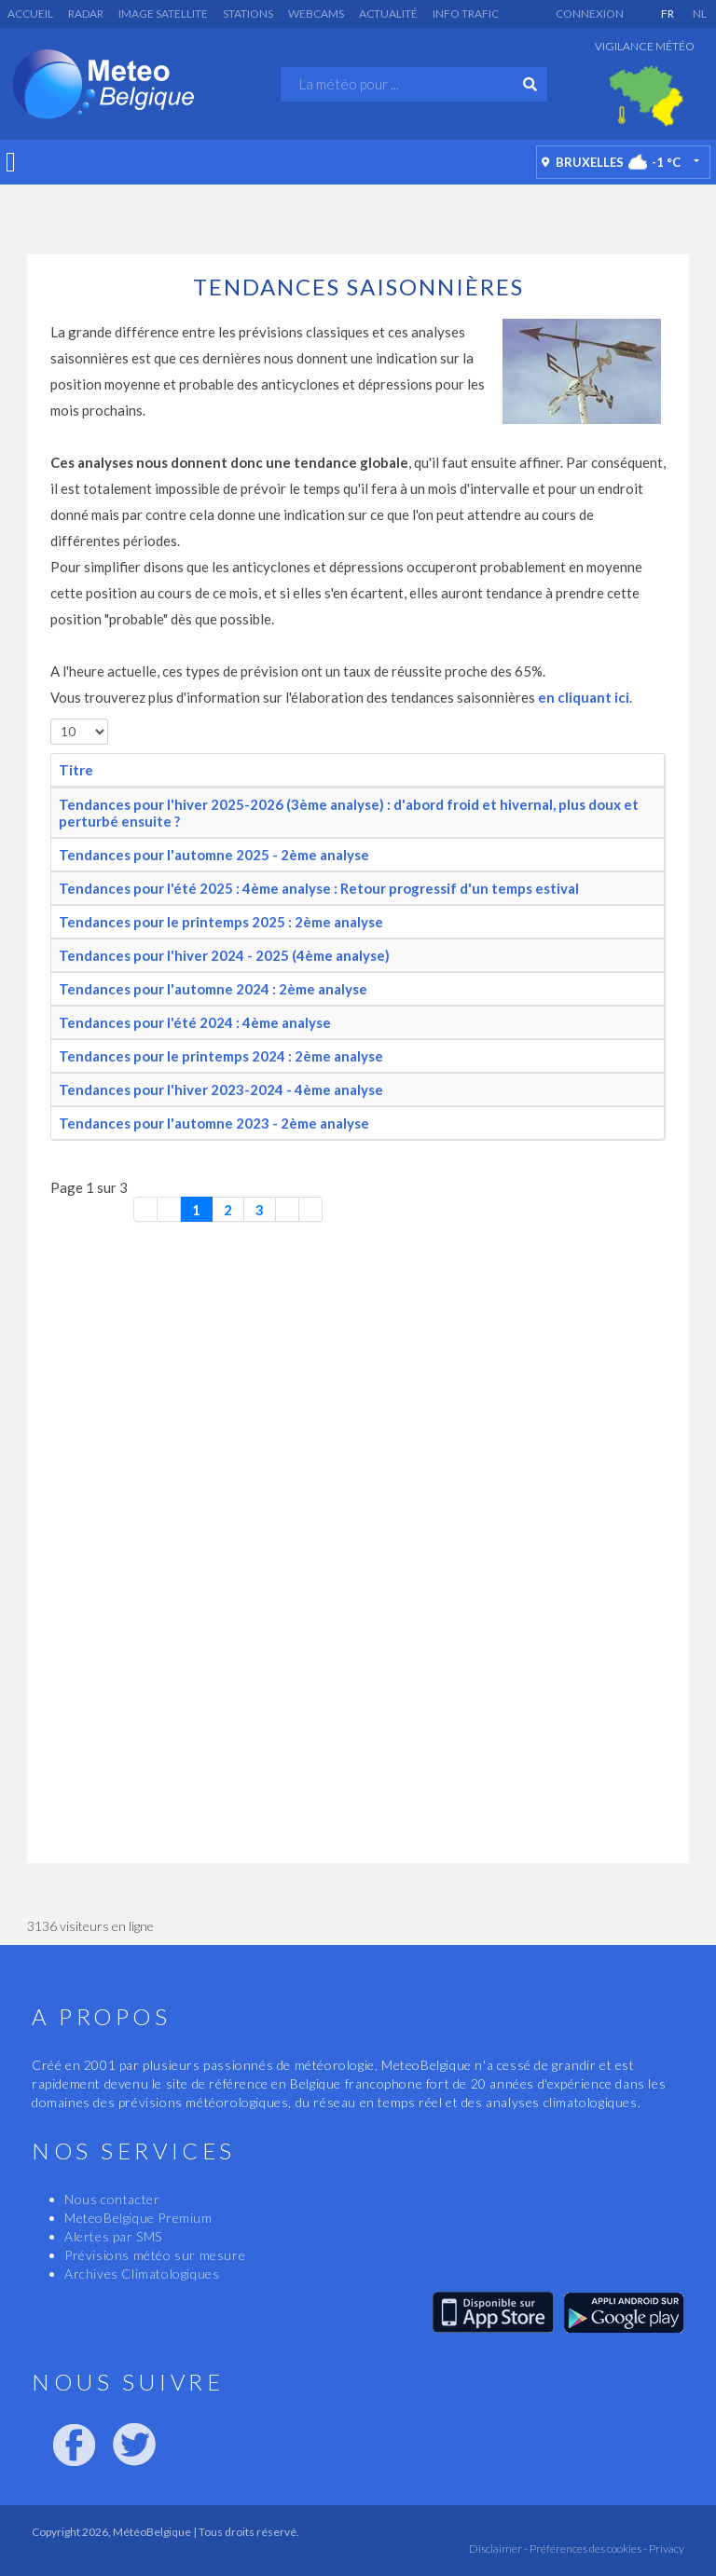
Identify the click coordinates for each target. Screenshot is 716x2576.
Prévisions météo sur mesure (154, 2255)
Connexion (590, 14)
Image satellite (163, 14)
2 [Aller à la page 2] (228, 1209)
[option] (646, 96)
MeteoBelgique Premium (138, 2218)
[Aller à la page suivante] (287, 1209)
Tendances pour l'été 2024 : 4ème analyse (195, 1022)
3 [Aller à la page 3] (259, 1209)
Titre (76, 769)
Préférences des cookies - (587, 2548)
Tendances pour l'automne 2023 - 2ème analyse (214, 1123)
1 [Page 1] (196, 1209)
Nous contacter (111, 2199)
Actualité (388, 14)
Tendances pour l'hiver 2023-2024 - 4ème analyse (221, 1089)
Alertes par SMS (113, 2236)
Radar (85, 14)
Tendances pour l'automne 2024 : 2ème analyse (213, 988)
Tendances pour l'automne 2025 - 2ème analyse (214, 854)
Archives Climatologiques (141, 2273)
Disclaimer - (498, 2548)
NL (700, 14)
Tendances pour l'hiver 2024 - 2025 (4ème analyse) (224, 955)
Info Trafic (466, 14)
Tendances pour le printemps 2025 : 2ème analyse (221, 921)
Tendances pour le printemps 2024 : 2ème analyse (221, 1056)
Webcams (316, 14)
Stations (248, 14)
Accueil (30, 14)
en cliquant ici (582, 697)
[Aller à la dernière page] (311, 1209)
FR (667, 14)
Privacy (665, 2548)
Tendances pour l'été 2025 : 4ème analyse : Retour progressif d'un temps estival (319, 888)
